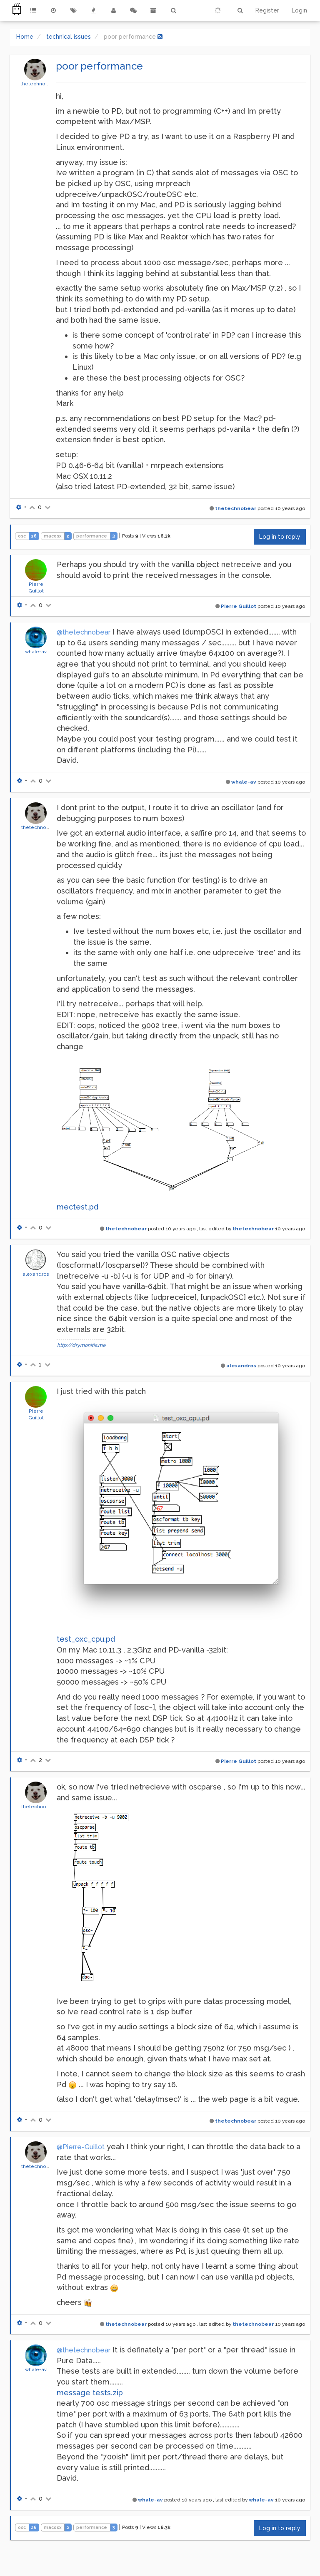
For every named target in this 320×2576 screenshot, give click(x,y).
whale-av (36, 652)
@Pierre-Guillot (81, 2147)
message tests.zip (90, 2392)
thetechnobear (38, 84)
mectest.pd (77, 1206)
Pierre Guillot (238, 606)
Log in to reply (279, 536)
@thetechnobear (83, 632)
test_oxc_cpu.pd (86, 1639)
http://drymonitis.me (81, 1345)
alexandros (35, 1274)
